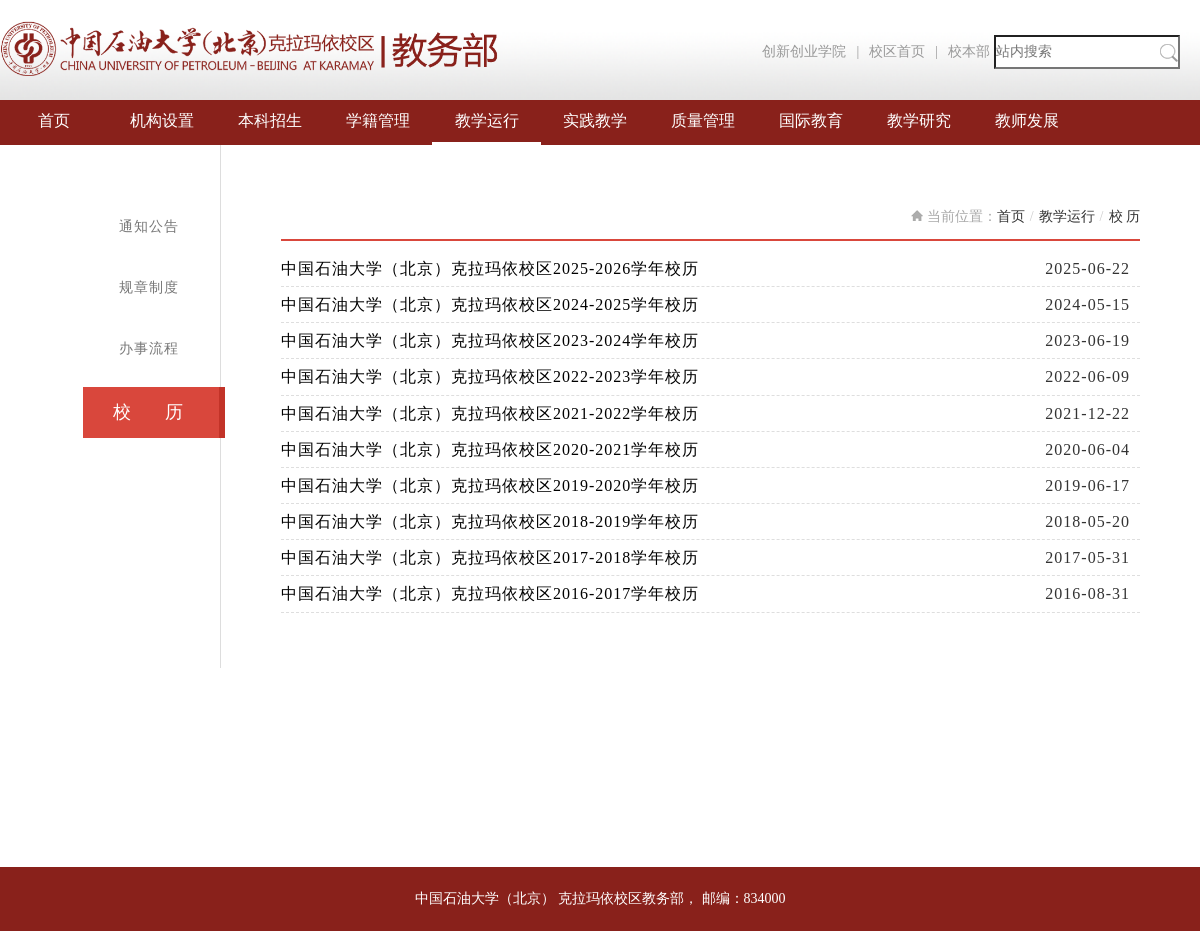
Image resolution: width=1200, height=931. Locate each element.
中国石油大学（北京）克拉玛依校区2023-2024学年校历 (490, 340)
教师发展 (1027, 120)
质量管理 (703, 120)
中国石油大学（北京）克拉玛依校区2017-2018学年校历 (490, 557)
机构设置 (162, 120)
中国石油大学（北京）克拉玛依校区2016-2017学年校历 (490, 593)
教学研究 (919, 120)
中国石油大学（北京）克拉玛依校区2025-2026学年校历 (490, 268)
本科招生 (270, 120)
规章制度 (149, 287)
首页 (54, 120)
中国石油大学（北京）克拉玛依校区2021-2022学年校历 (490, 413)
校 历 (148, 412)
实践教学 (595, 120)
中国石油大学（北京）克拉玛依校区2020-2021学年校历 (490, 449)
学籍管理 (378, 120)
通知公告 (149, 226)
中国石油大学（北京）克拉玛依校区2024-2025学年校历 (490, 304)
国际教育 (811, 120)
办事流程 (149, 348)
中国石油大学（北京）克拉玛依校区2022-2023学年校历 (490, 376)
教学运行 (487, 120)
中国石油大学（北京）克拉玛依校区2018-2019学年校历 (490, 521)
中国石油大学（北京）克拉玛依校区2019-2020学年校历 (490, 485)
